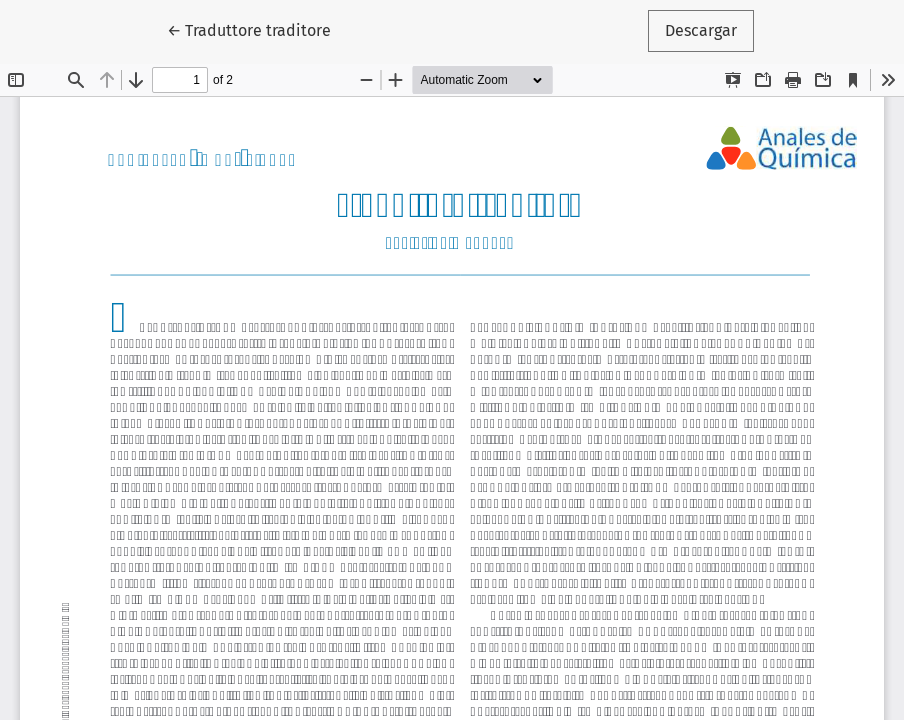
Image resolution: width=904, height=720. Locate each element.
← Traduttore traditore (257, 29)
